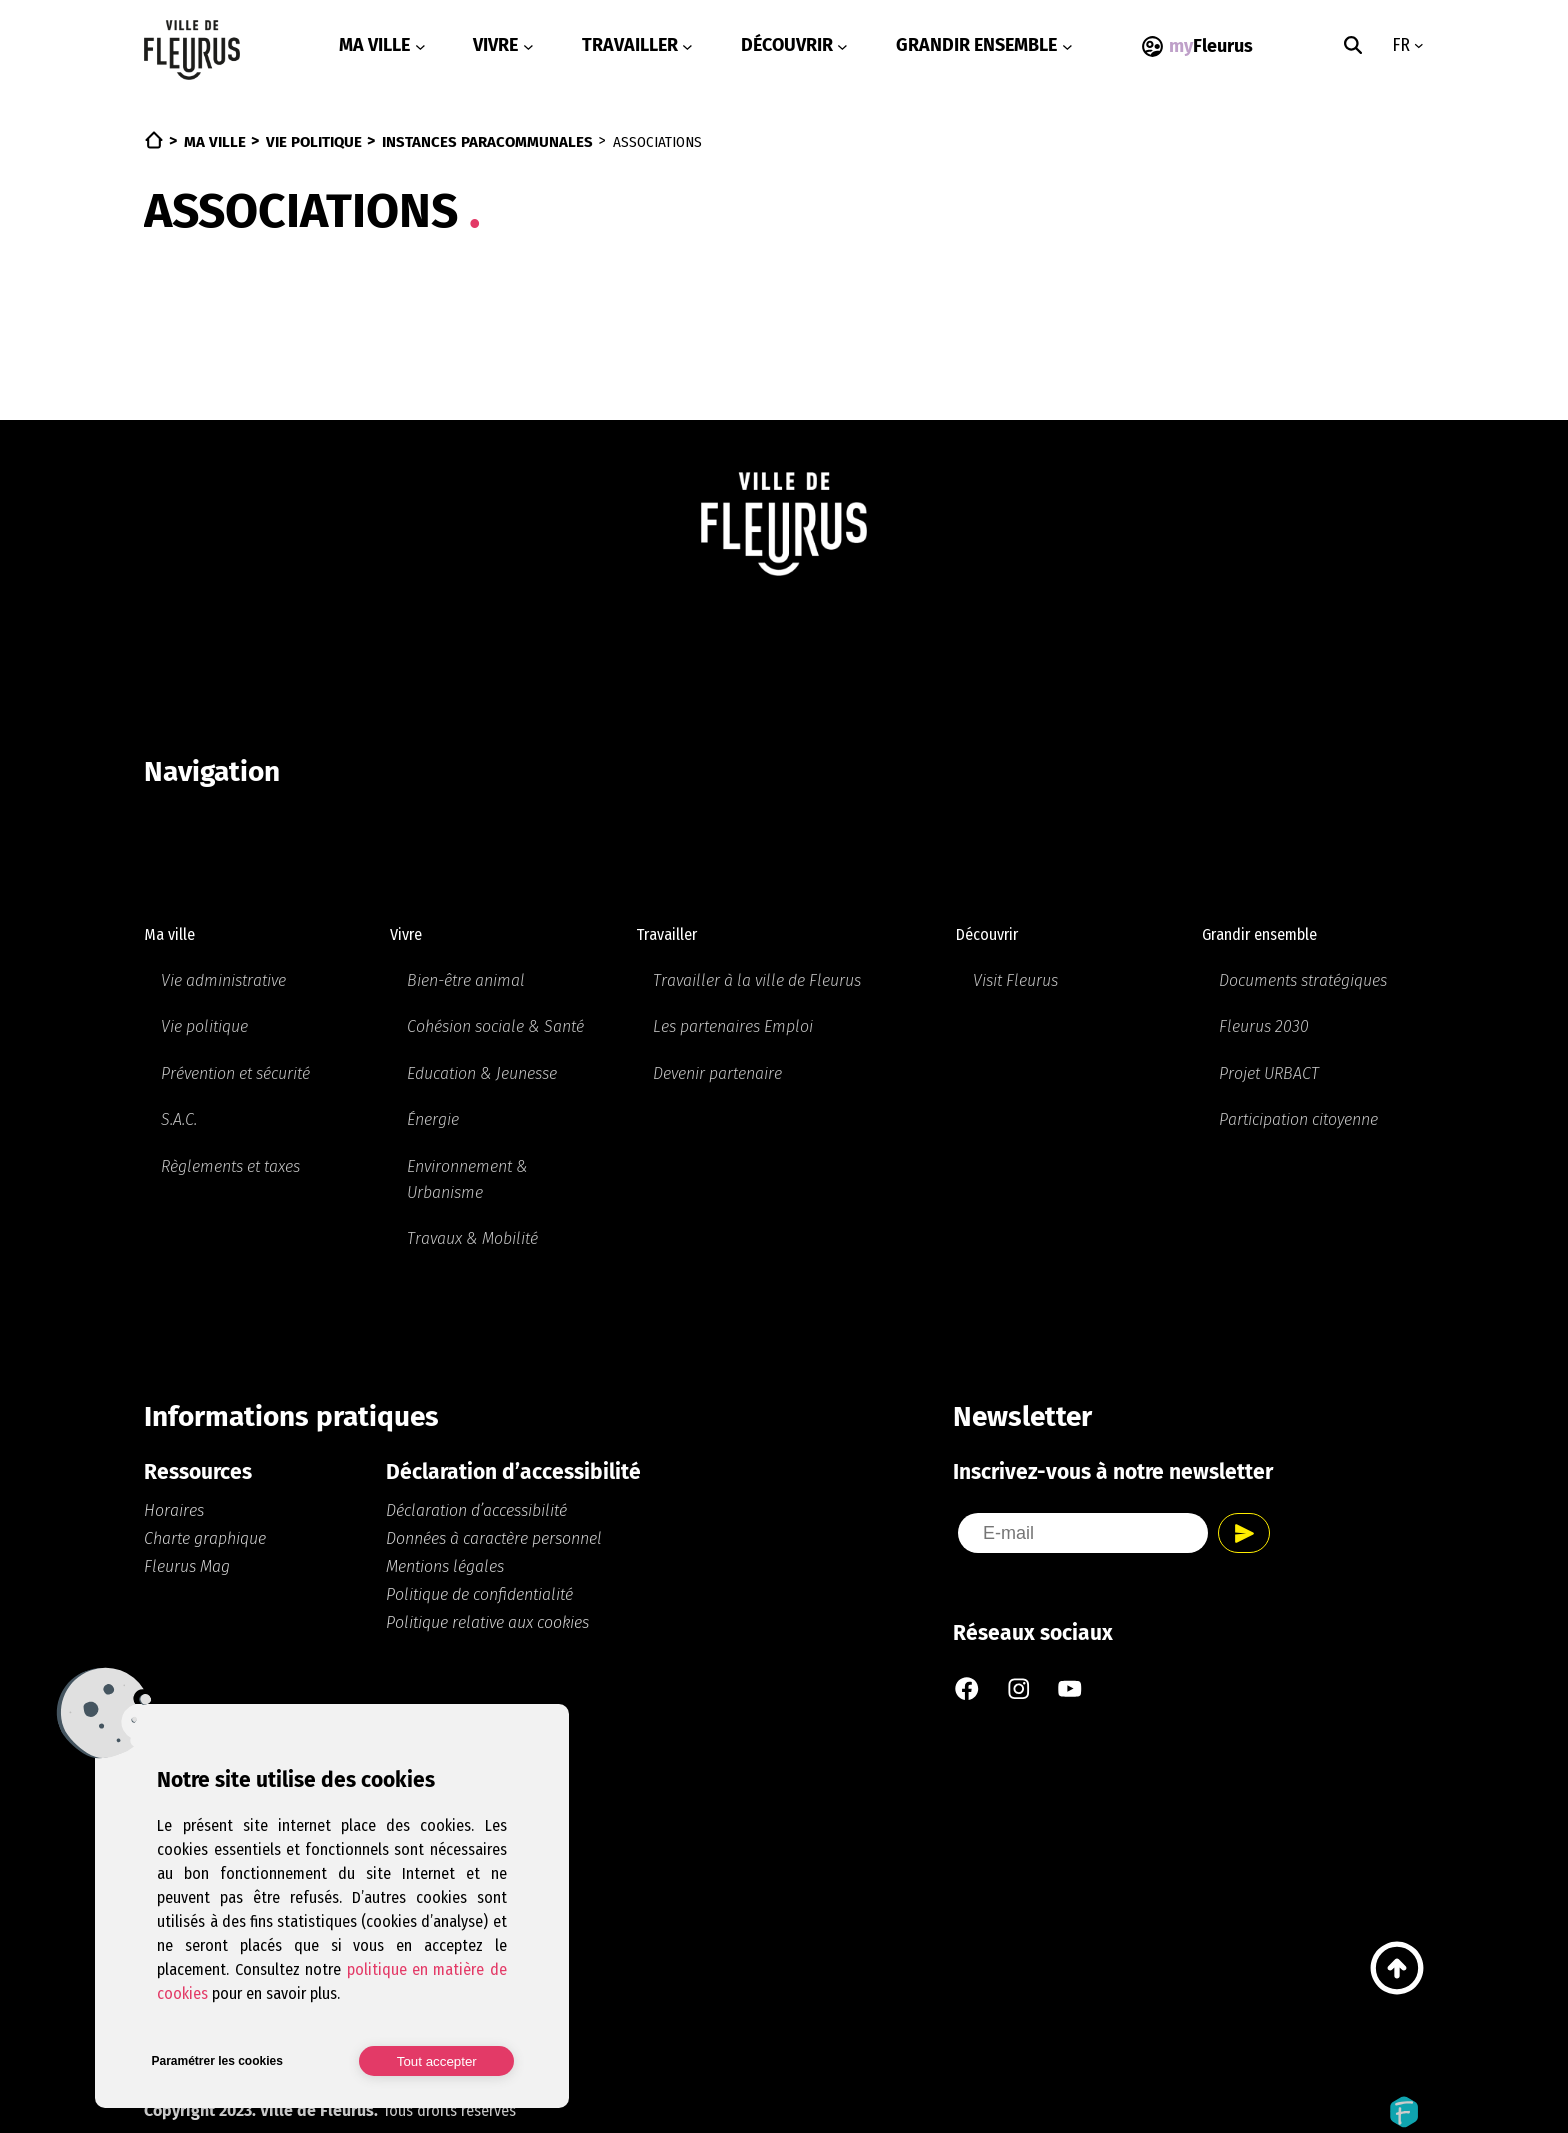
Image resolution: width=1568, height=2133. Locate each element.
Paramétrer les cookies (216, 2061)
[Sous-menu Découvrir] (842, 46)
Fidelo (1404, 2104)
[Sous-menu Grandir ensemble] (1067, 46)
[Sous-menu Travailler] (687, 46)
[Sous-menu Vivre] (528, 46)
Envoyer (1244, 1528)
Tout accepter (437, 2061)
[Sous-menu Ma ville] (420, 46)
